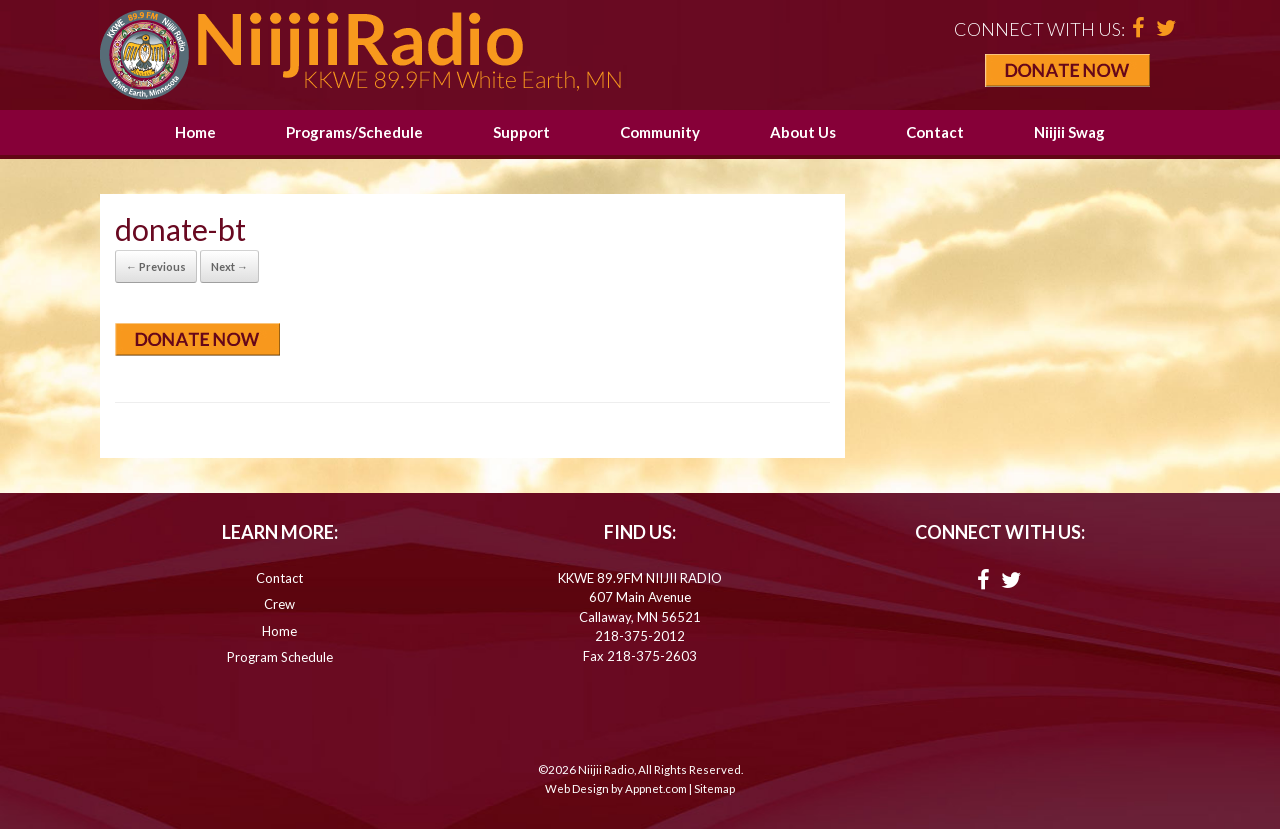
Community (660, 132)
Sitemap (714, 788)
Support (521, 132)
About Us (803, 132)
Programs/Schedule (354, 132)
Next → (229, 266)
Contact (935, 132)
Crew (279, 604)
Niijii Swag (1069, 132)
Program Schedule (280, 657)
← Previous (156, 266)
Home (195, 132)
